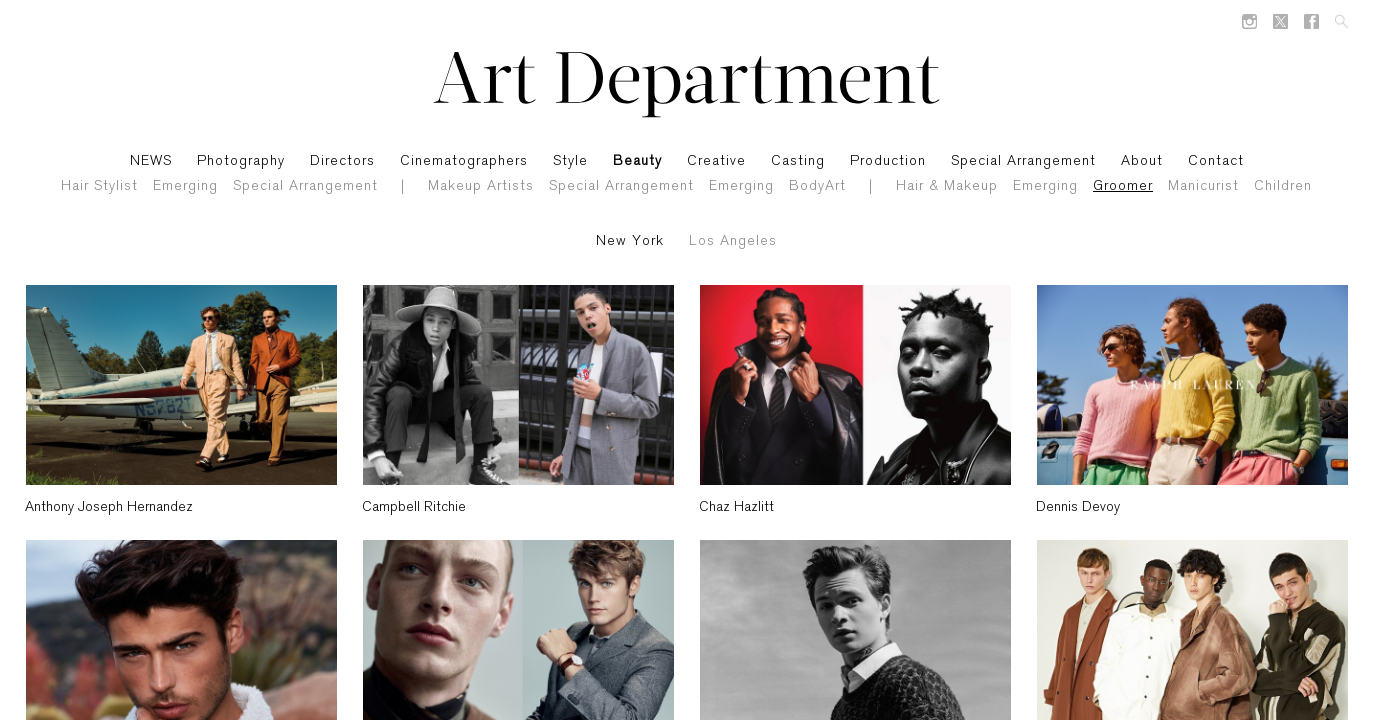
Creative (716, 161)
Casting (798, 161)
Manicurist (1203, 186)
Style (570, 161)
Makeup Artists (481, 186)
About (1142, 161)
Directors (342, 161)
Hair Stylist (99, 186)
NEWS (151, 161)
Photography (241, 161)
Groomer (1123, 186)
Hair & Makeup (947, 186)
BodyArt (817, 186)
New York (630, 241)
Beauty (637, 161)
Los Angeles (733, 241)
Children (1283, 186)
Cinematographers (464, 161)
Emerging (185, 186)
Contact (1216, 161)
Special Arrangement (305, 186)
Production (888, 161)
